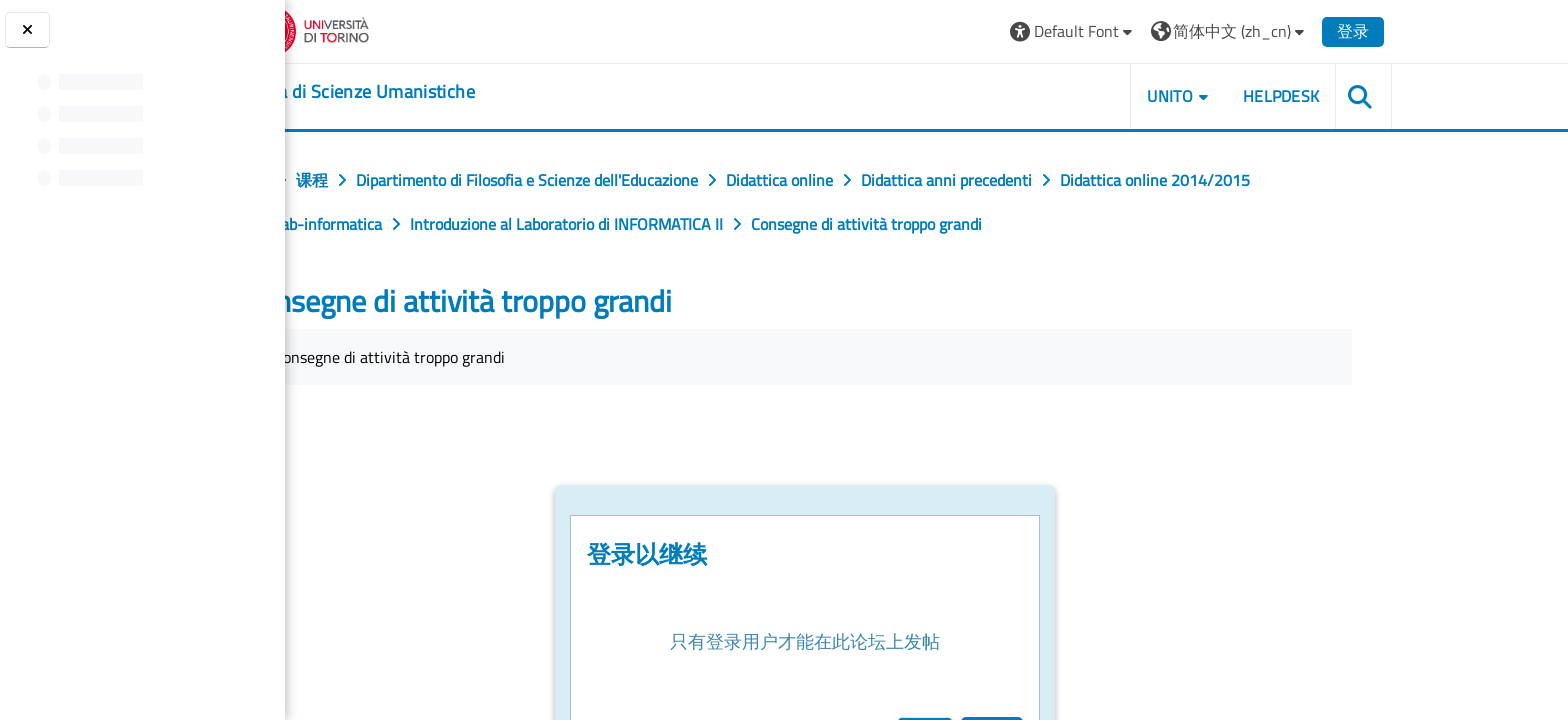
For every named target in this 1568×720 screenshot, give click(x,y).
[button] (1184, 31)
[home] (466, 92)
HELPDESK (1392, 96)
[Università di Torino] (419, 29)
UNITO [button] (1281, 96)
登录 (1465, 31)
